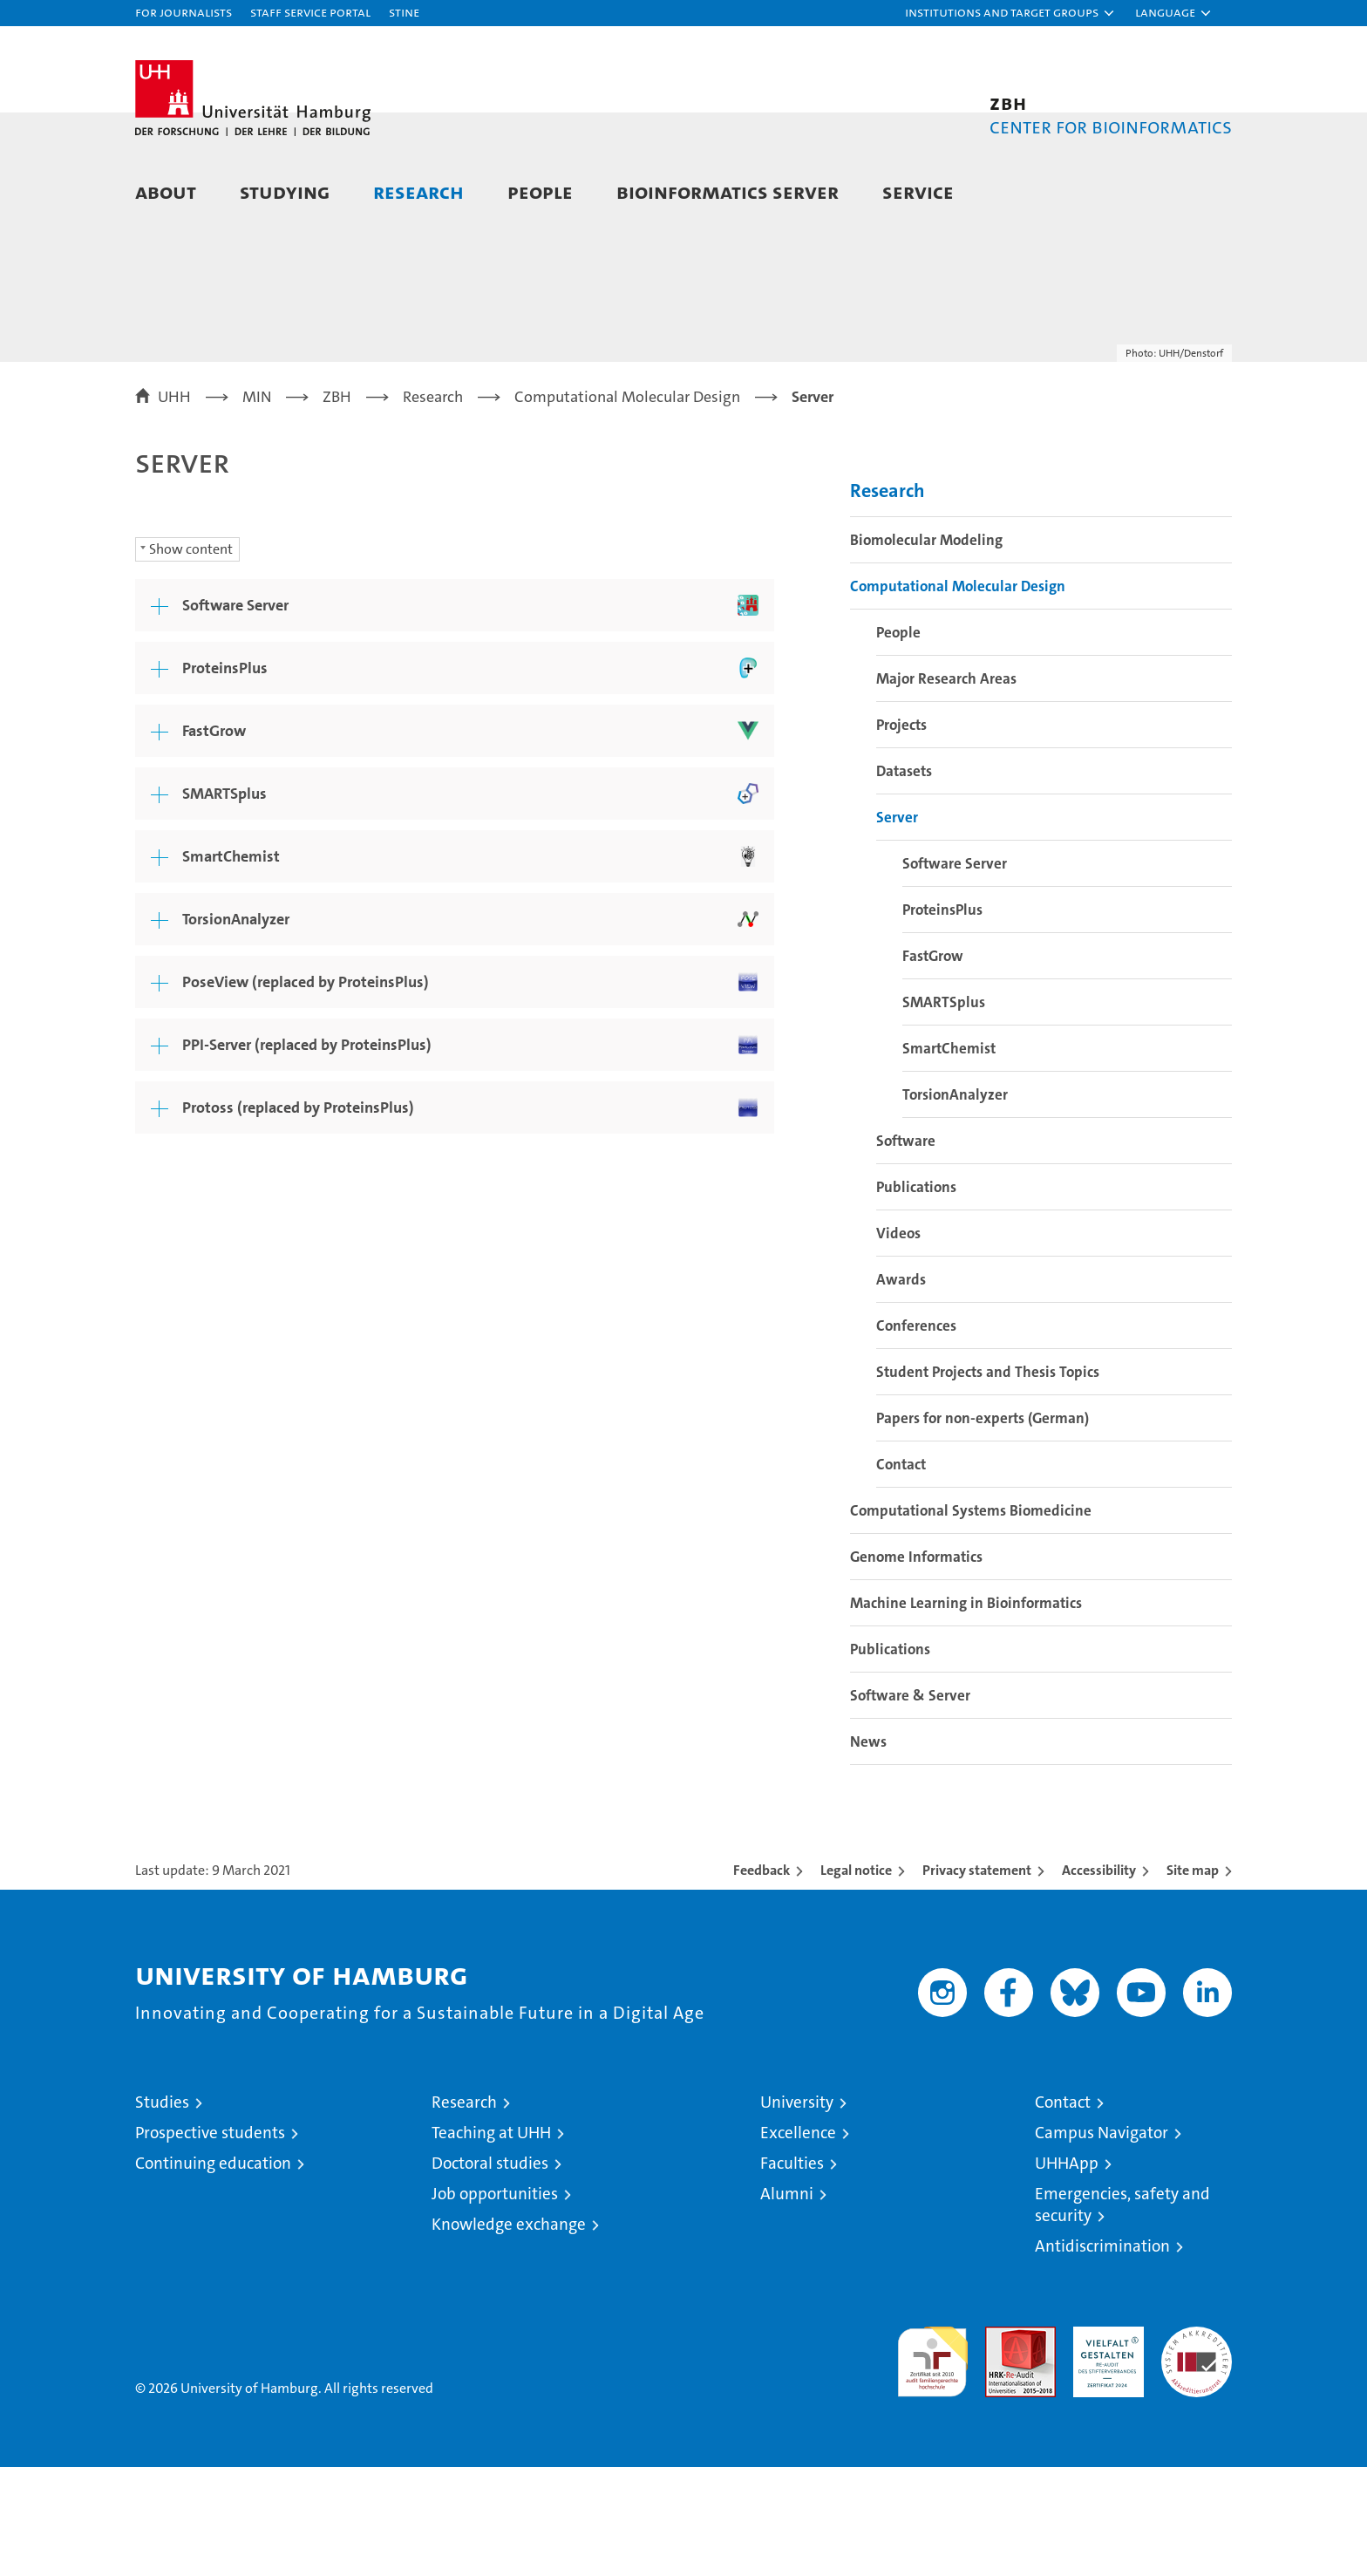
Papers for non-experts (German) (982, 1527)
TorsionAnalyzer (955, 1203)
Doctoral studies (490, 2272)
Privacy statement (976, 1979)
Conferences (916, 1434)
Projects (901, 833)
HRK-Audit (1104, 2445)
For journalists (183, 12)
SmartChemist (949, 1157)
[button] (1010, 13)
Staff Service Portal (310, 12)
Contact (901, 1573)
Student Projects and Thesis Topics (987, 1480)
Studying (285, 191)
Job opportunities (495, 2303)
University (796, 2211)
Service (918, 191)
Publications (916, 1295)
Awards (901, 1388)
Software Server (954, 972)
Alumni (786, 2303)
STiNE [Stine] (404, 12)
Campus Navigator (1101, 2241)
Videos (898, 1342)
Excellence (798, 2241)
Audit (1001, 2445)
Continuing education (213, 2272)
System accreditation (1196, 2454)
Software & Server (910, 1804)
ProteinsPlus (942, 1018)
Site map (1192, 1979)
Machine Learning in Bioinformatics (966, 1711)
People (540, 191)
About (165, 191)
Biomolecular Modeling (926, 648)
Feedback (761, 1979)
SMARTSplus (943, 1111)
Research (418, 191)
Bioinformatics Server (727, 191)
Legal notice (856, 1979)
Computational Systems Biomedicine (971, 1619)
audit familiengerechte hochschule (932, 2463)
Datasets (904, 879)
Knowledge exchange (509, 2333)
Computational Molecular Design (957, 695)
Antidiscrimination (1102, 2355)
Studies (162, 2211)
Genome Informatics (916, 1665)
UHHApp (1066, 2272)
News (868, 1850)
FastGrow (932, 1064)
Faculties (792, 2272)
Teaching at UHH (491, 2241)
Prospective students (210, 2241)
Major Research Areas (946, 787)
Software (905, 1249)
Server (897, 926)
